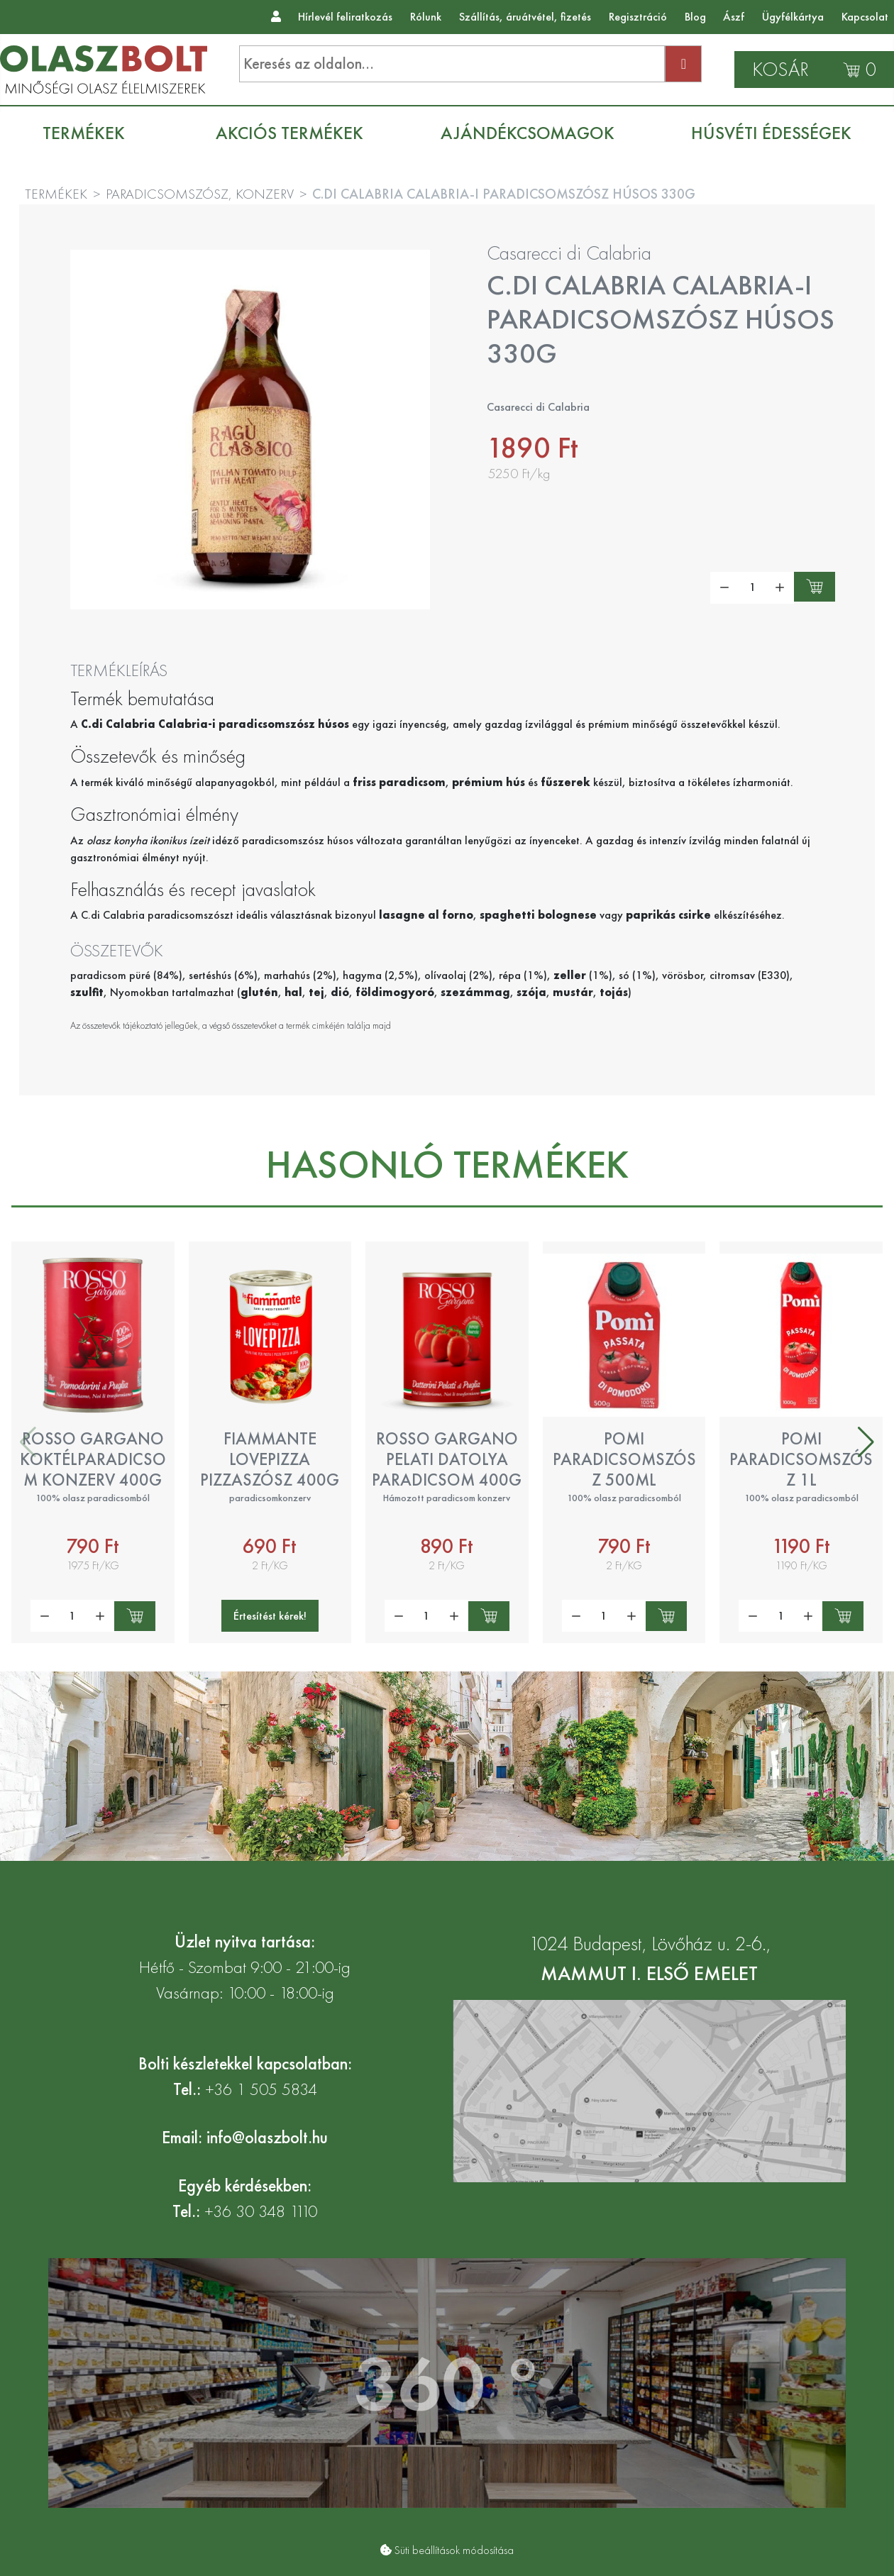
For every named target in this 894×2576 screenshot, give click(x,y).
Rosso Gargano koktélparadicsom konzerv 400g (93, 1459)
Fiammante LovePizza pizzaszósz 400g (269, 1459)
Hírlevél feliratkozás (345, 16)
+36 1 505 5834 (261, 2089)
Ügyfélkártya (793, 16)
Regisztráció (638, 16)
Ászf (733, 16)
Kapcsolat (864, 16)
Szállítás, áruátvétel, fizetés (525, 16)
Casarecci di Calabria (569, 253)
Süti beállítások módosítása (454, 2550)
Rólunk (425, 16)
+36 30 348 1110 (260, 2211)
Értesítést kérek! (270, 1615)
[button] (866, 1442)
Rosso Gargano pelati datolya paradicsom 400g (447, 1459)
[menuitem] (91, 133)
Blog (695, 16)
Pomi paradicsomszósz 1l (801, 1459)
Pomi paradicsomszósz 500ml (624, 1459)
